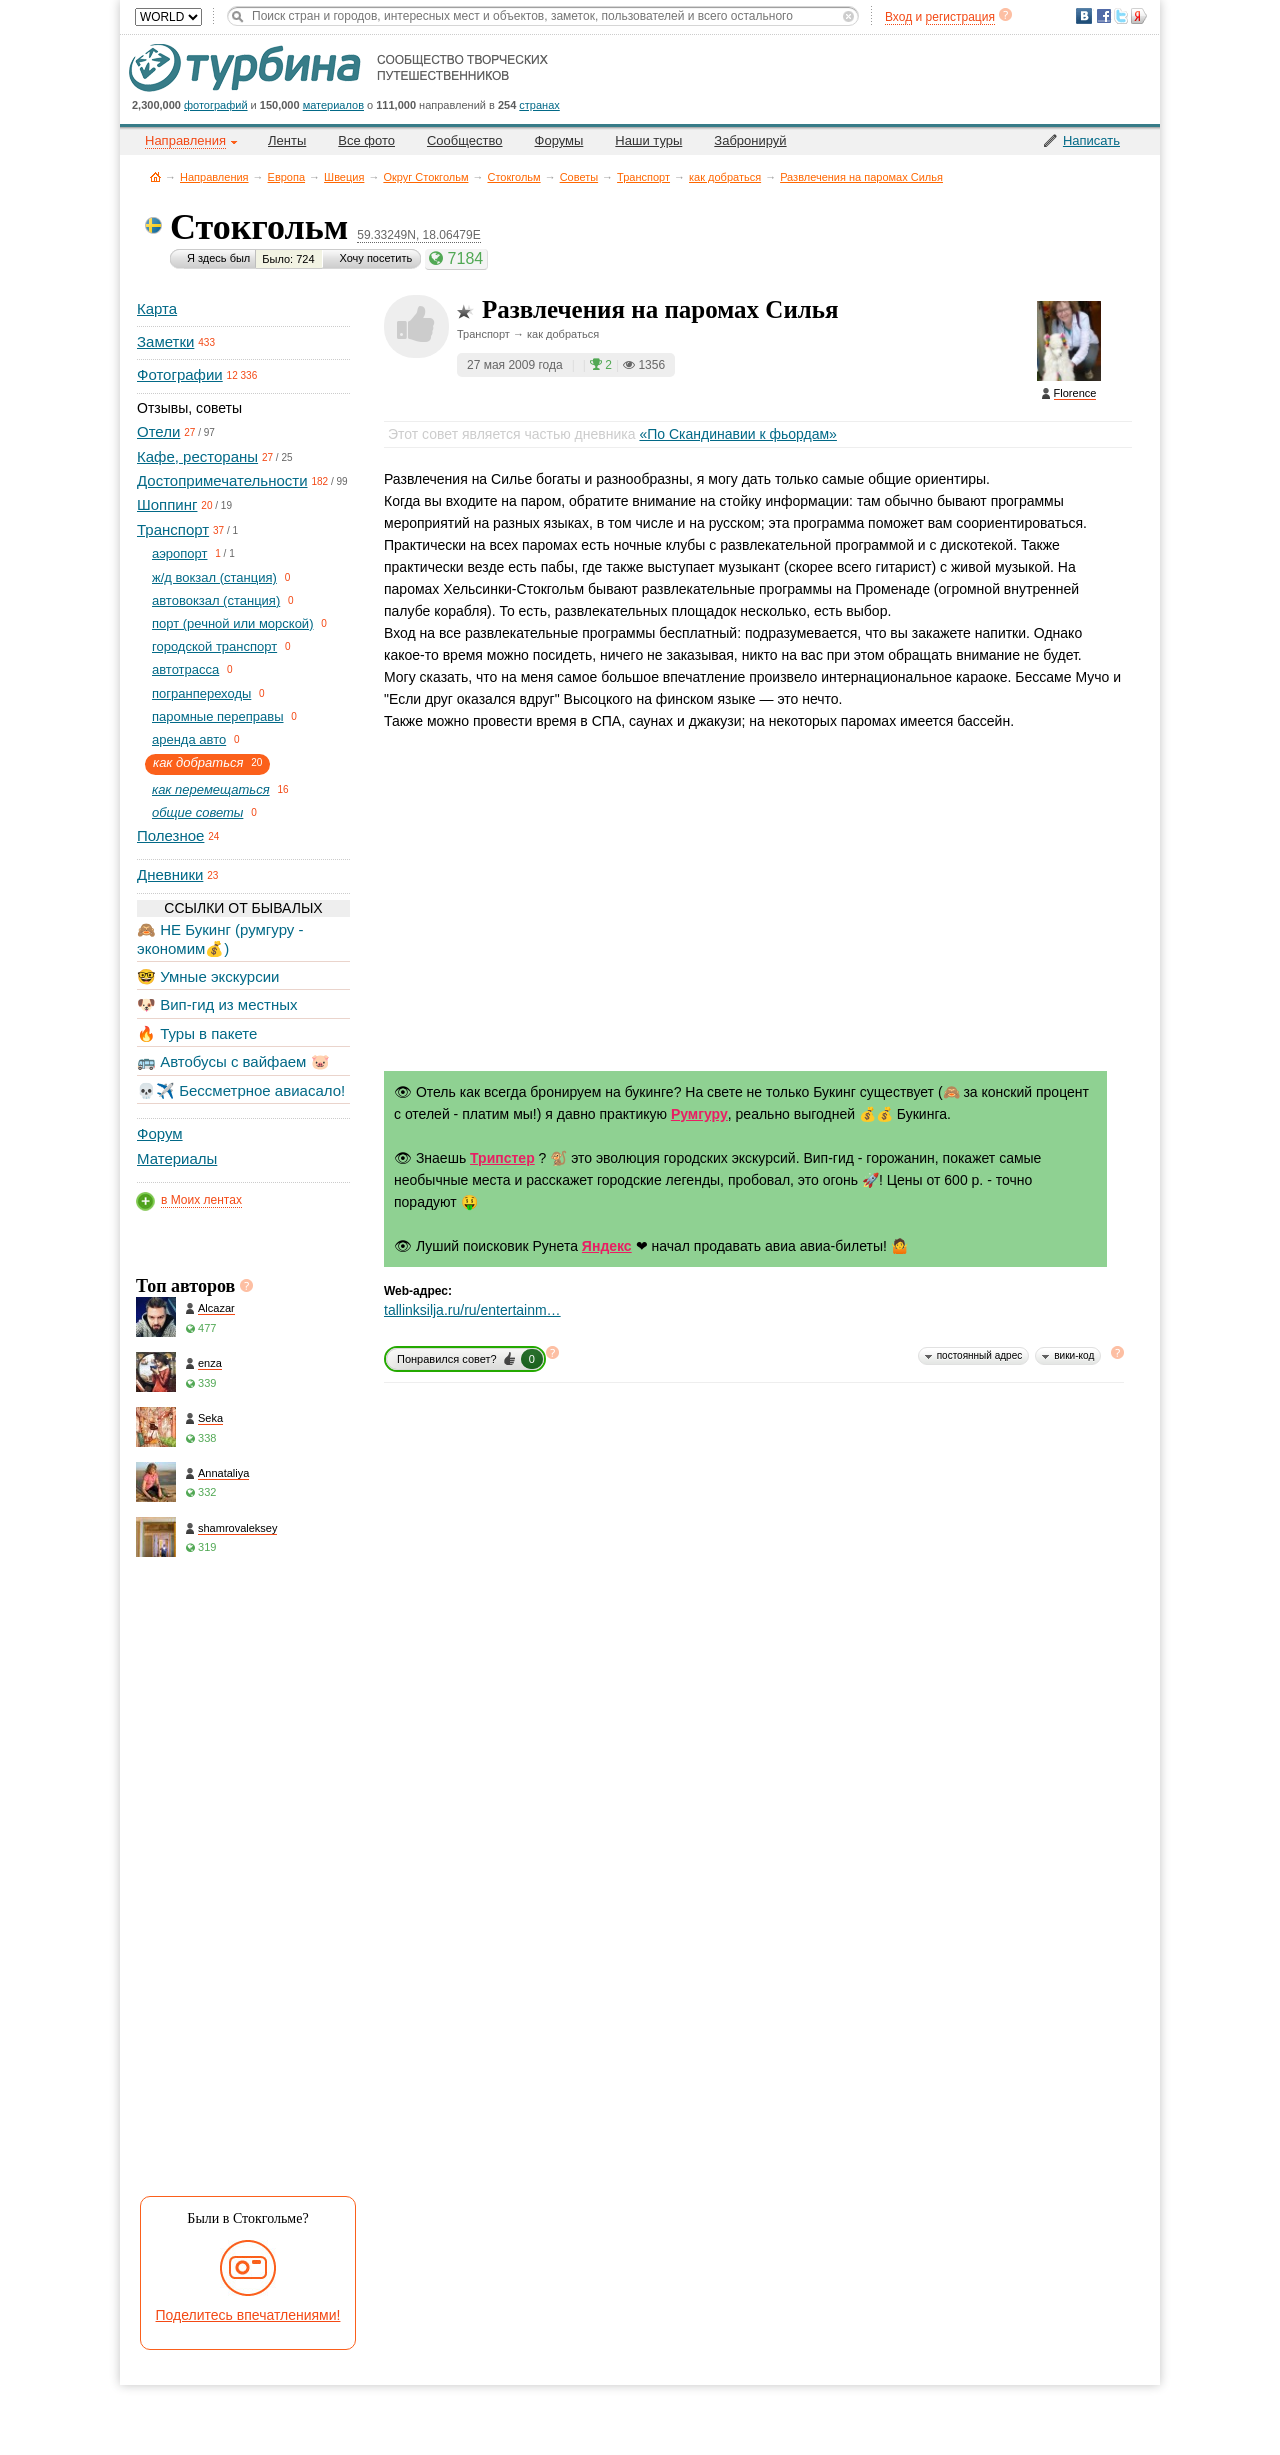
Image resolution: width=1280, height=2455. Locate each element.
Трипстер (502, 1158)
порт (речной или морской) (232, 623)
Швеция (344, 177)
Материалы (177, 1158)
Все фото (366, 140)
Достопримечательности (222, 480)
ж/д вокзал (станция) (214, 577)
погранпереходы (201, 693)
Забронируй (750, 140)
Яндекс (607, 1246)
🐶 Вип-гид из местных (217, 1004)
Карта (157, 308)
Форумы (559, 140)
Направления (214, 177)
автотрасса (185, 669)
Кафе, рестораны (197, 456)
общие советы (197, 812)
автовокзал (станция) (216, 600)
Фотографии (180, 374)
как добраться (725, 177)
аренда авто (189, 739)
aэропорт (180, 553)
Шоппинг (167, 504)
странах (539, 105)
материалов (333, 105)
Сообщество (465, 140)
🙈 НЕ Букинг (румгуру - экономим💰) (220, 938)
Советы (579, 177)
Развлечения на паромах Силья (861, 177)
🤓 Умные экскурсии (208, 976)
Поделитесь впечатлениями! (248, 2315)
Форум (160, 1133)
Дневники (170, 874)
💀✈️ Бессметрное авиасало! (241, 1090)
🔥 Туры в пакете (197, 1033)
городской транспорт (214, 646)
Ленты (287, 140)
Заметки (165, 341)
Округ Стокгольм (425, 177)
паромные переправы (218, 716)
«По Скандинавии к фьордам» (738, 434)
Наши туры (648, 140)
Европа (287, 177)
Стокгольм (513, 177)
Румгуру (699, 1114)
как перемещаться (211, 789)
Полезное (170, 835)
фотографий (216, 105)
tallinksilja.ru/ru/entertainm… (472, 1310)
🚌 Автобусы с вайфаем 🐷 (233, 1061)
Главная (155, 176)
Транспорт (643, 177)
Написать (1091, 140)
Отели (158, 431)
